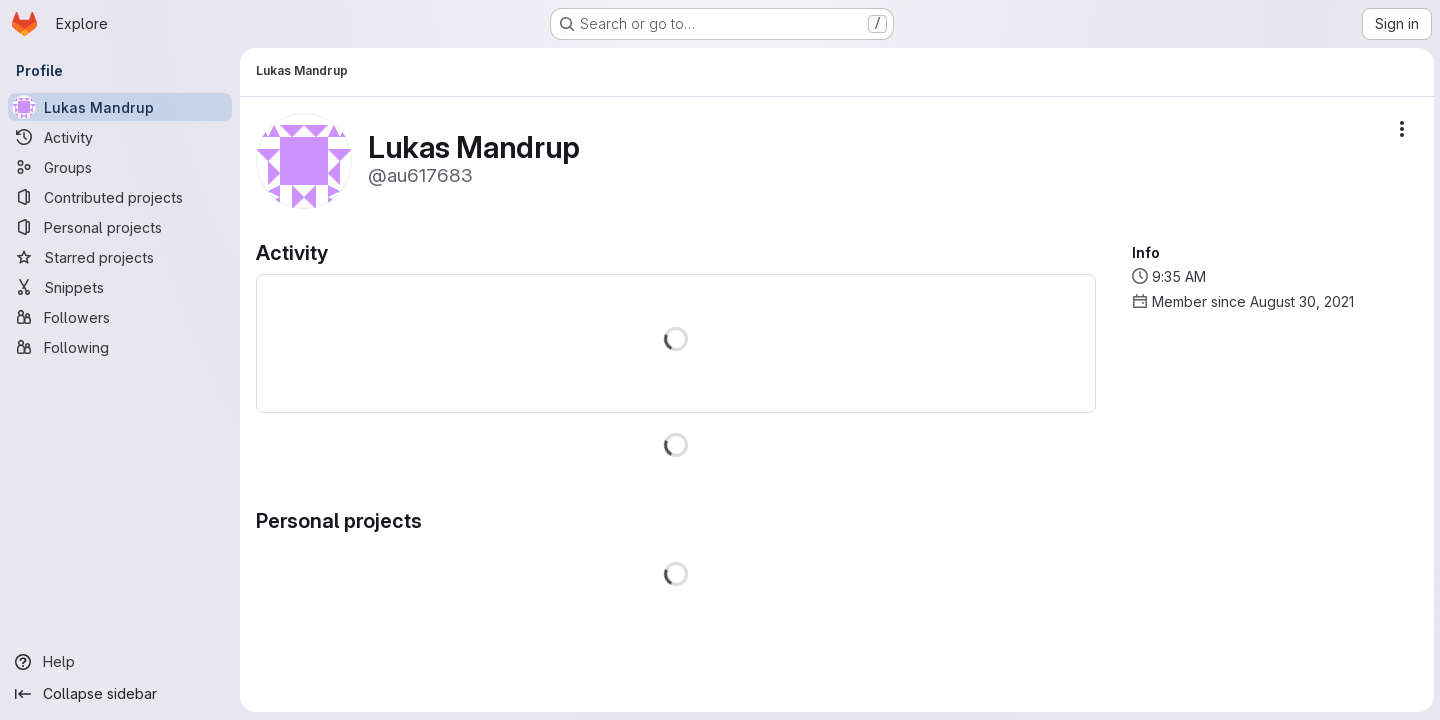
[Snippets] (120, 287)
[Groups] (120, 167)
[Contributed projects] (120, 197)
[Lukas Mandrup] (120, 107)
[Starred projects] (120, 257)
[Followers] (120, 317)
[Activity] (120, 137)
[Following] (120, 347)
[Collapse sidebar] (120, 694)
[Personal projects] (120, 227)
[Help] (120, 662)
